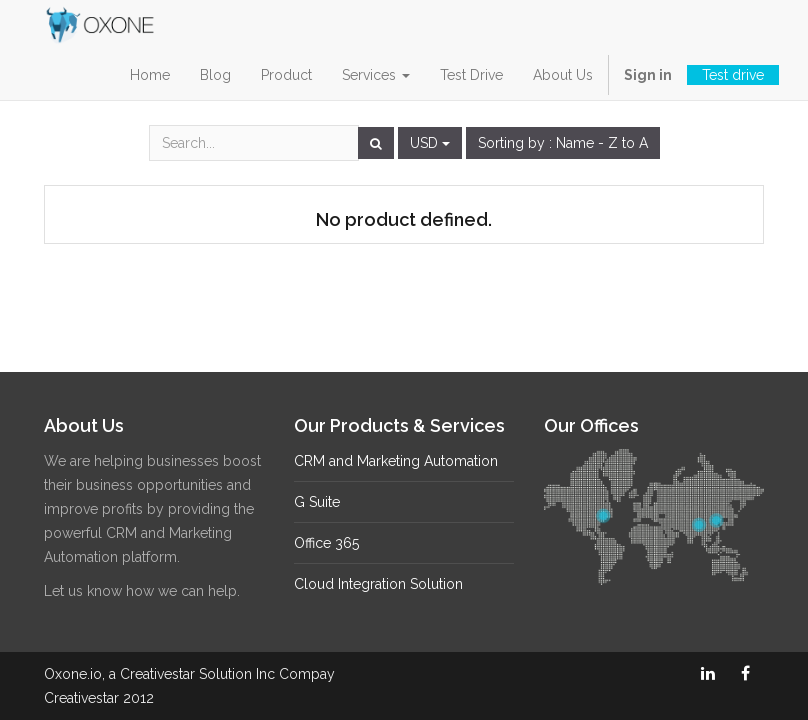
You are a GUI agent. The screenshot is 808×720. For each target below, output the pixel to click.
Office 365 (326, 543)
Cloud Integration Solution (378, 584)
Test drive (733, 75)
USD (430, 143)
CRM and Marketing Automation (396, 461)
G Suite (317, 502)
